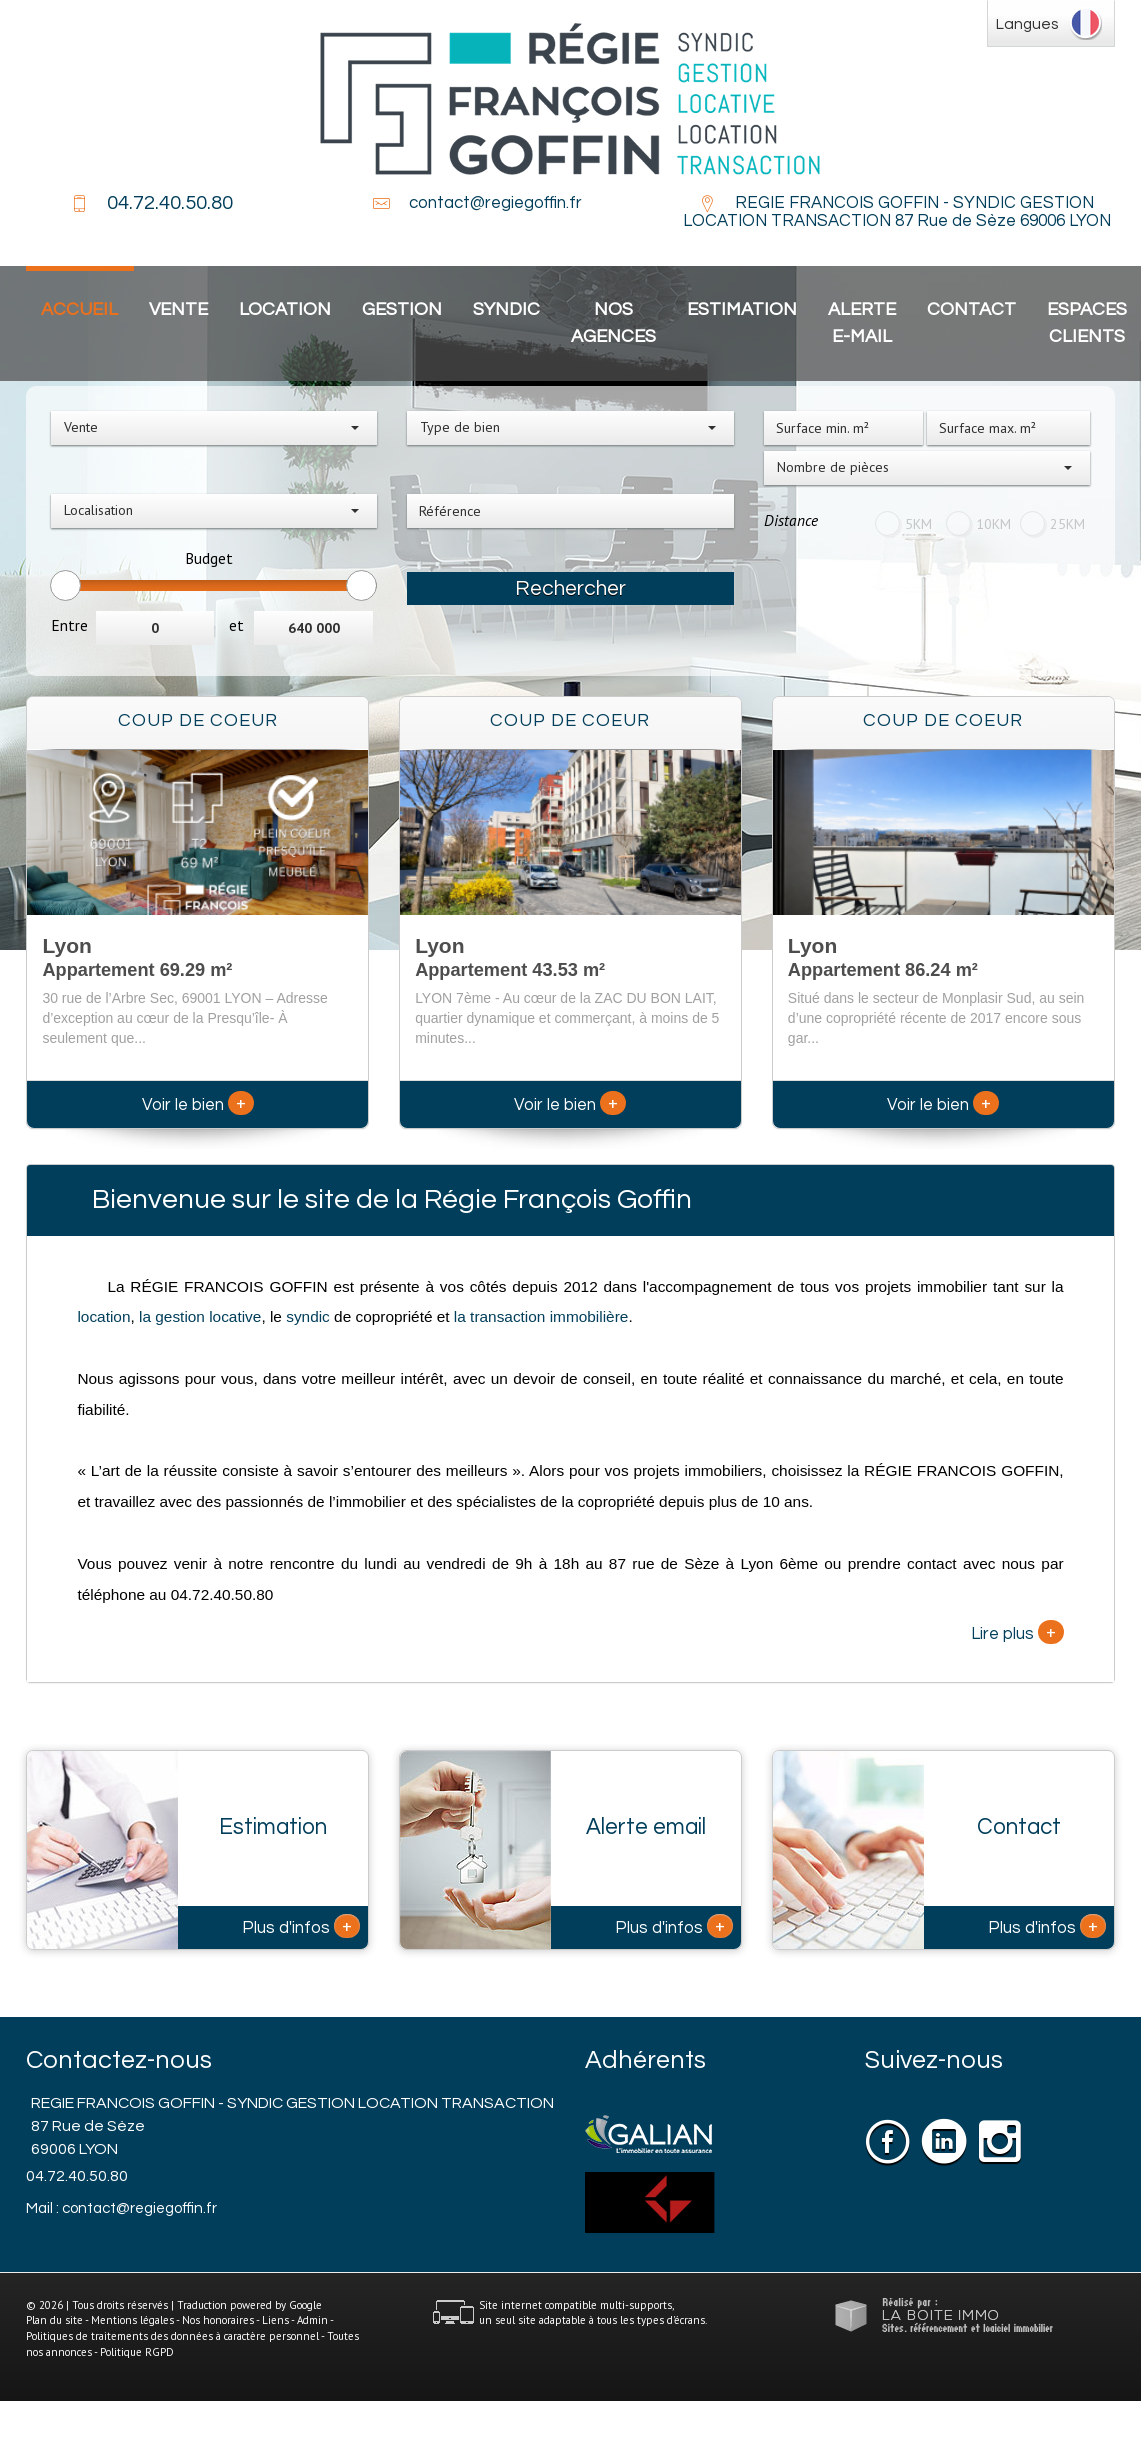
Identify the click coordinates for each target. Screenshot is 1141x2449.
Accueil (79, 309)
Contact (971, 309)
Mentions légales (132, 2320)
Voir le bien (198, 1105)
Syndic (506, 309)
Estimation (742, 309)
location (103, 1316)
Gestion (402, 309)
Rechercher (570, 588)
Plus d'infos (301, 1926)
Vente (178, 309)
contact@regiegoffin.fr (495, 203)
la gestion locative (200, 1316)
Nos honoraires (218, 2320)
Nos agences (613, 323)
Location (285, 309)
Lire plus (1017, 1632)
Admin (312, 2320)
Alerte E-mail (862, 323)
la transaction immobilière (539, 1316)
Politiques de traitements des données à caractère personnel (172, 2336)
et (236, 625)
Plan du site (54, 2320)
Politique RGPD (137, 2352)
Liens (275, 2320)
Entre (69, 625)
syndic (308, 1316)
